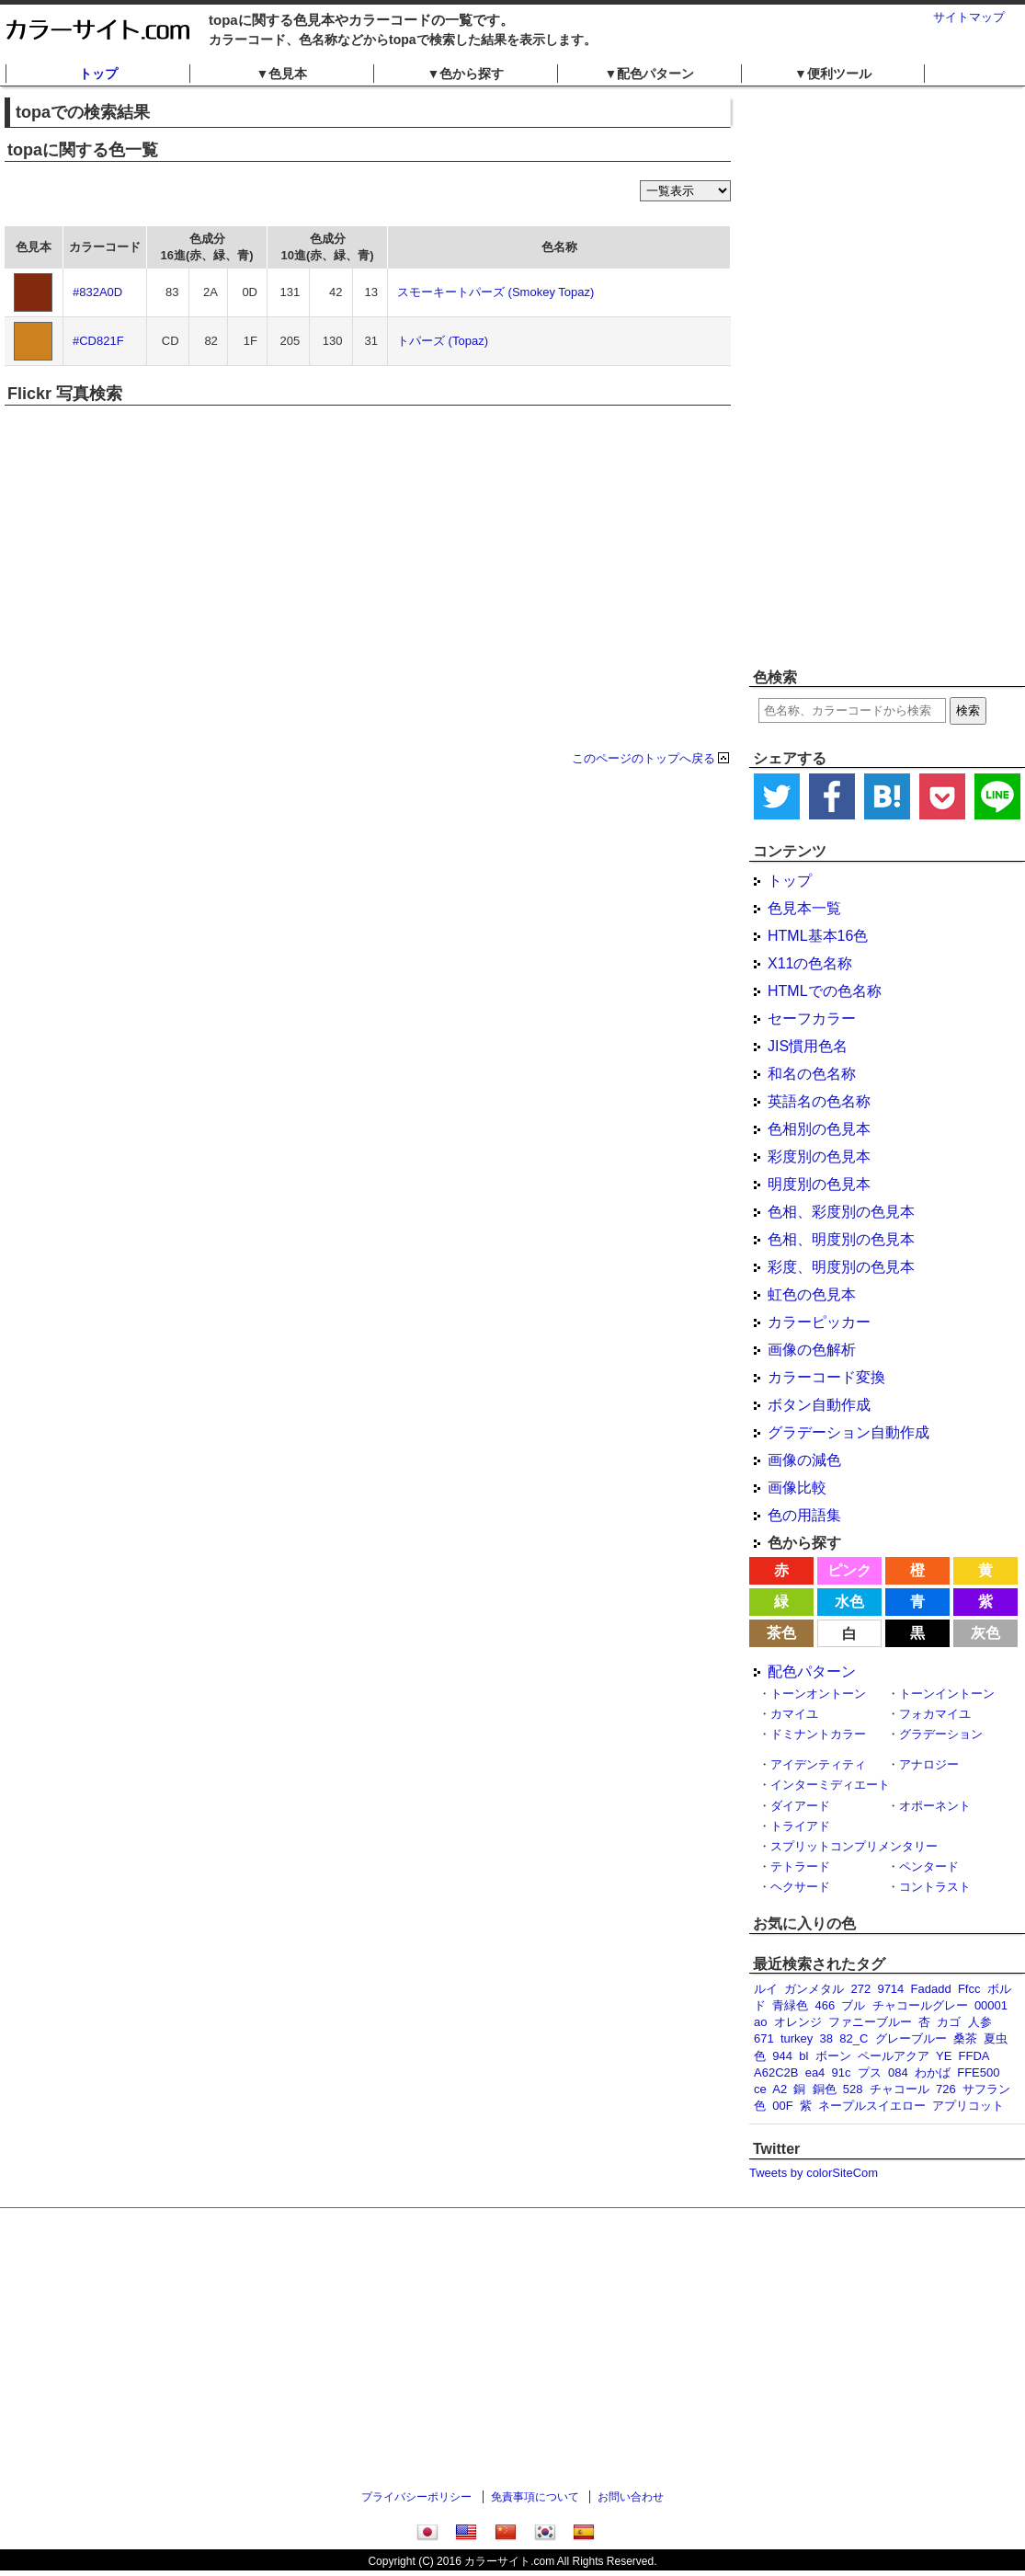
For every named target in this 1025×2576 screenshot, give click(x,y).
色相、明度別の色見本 (841, 1239)
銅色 (825, 2089)
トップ (98, 73)
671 (764, 2038)
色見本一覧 (804, 908)
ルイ (766, 1989)
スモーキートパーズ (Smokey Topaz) (495, 292)
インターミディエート (830, 1785)
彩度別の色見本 (819, 1156)
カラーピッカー (819, 1322)
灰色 (985, 1633)
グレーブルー (911, 2038)
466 (824, 2005)
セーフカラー (812, 1018)
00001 (991, 2005)
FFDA (974, 2056)
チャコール (899, 2089)
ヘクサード (800, 1887)
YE (943, 2056)
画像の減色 (804, 1460)
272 (860, 1989)
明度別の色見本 (819, 1184)
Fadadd (931, 1989)
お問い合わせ (631, 2496)
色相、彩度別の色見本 (841, 1211)
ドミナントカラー (818, 1734)
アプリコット (968, 2105)
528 (853, 2089)
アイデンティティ (818, 1764)
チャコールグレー (920, 2005)
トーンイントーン (947, 1693)
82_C (853, 2038)
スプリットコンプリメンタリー (854, 1846)
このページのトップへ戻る (643, 758)
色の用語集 (804, 1515)
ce (760, 2089)
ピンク (849, 1570)
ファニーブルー (870, 2022)
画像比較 (797, 1487)
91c (841, 2072)
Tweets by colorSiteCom (813, 2173)
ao (760, 2022)
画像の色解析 (812, 1349)
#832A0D (97, 292)
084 (898, 2072)
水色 (849, 1601)
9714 (890, 1989)
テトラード (800, 1866)
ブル (853, 2005)
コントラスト (935, 1887)
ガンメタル (814, 1989)
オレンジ (798, 2022)
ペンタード (929, 1866)
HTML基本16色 (818, 936)
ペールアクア (893, 2056)
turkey (796, 2038)
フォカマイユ (935, 1714)
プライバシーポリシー (416, 2496)
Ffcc (969, 1989)
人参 (980, 2022)
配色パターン (812, 1671)
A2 (779, 2089)
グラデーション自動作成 (848, 1432)
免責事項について (535, 2496)
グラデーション (941, 1734)
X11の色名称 (810, 963)
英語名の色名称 (819, 1101)
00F (782, 2105)
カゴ (949, 2022)
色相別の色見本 (819, 1129)
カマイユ (794, 1714)
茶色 (781, 1633)
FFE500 (978, 2072)
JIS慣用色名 (808, 1046)
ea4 (815, 2072)
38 (826, 2038)
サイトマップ (969, 17)
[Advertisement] (845, 377)
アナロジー (929, 1764)
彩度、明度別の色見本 (841, 1267)
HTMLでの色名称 (825, 991)
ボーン (833, 2056)
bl (803, 2056)
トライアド (800, 1826)
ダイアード (800, 1806)
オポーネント (935, 1806)
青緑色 (790, 2005)
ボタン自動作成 (819, 1405)
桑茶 (965, 2038)
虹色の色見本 (812, 1294)
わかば (933, 2072)
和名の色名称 (812, 1074)
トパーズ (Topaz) (442, 341)
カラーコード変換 (826, 1377)
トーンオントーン (818, 1693)
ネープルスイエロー (872, 2105)
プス (870, 2072)
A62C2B (776, 2072)
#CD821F (98, 341)
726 (946, 2089)
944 (782, 2056)
